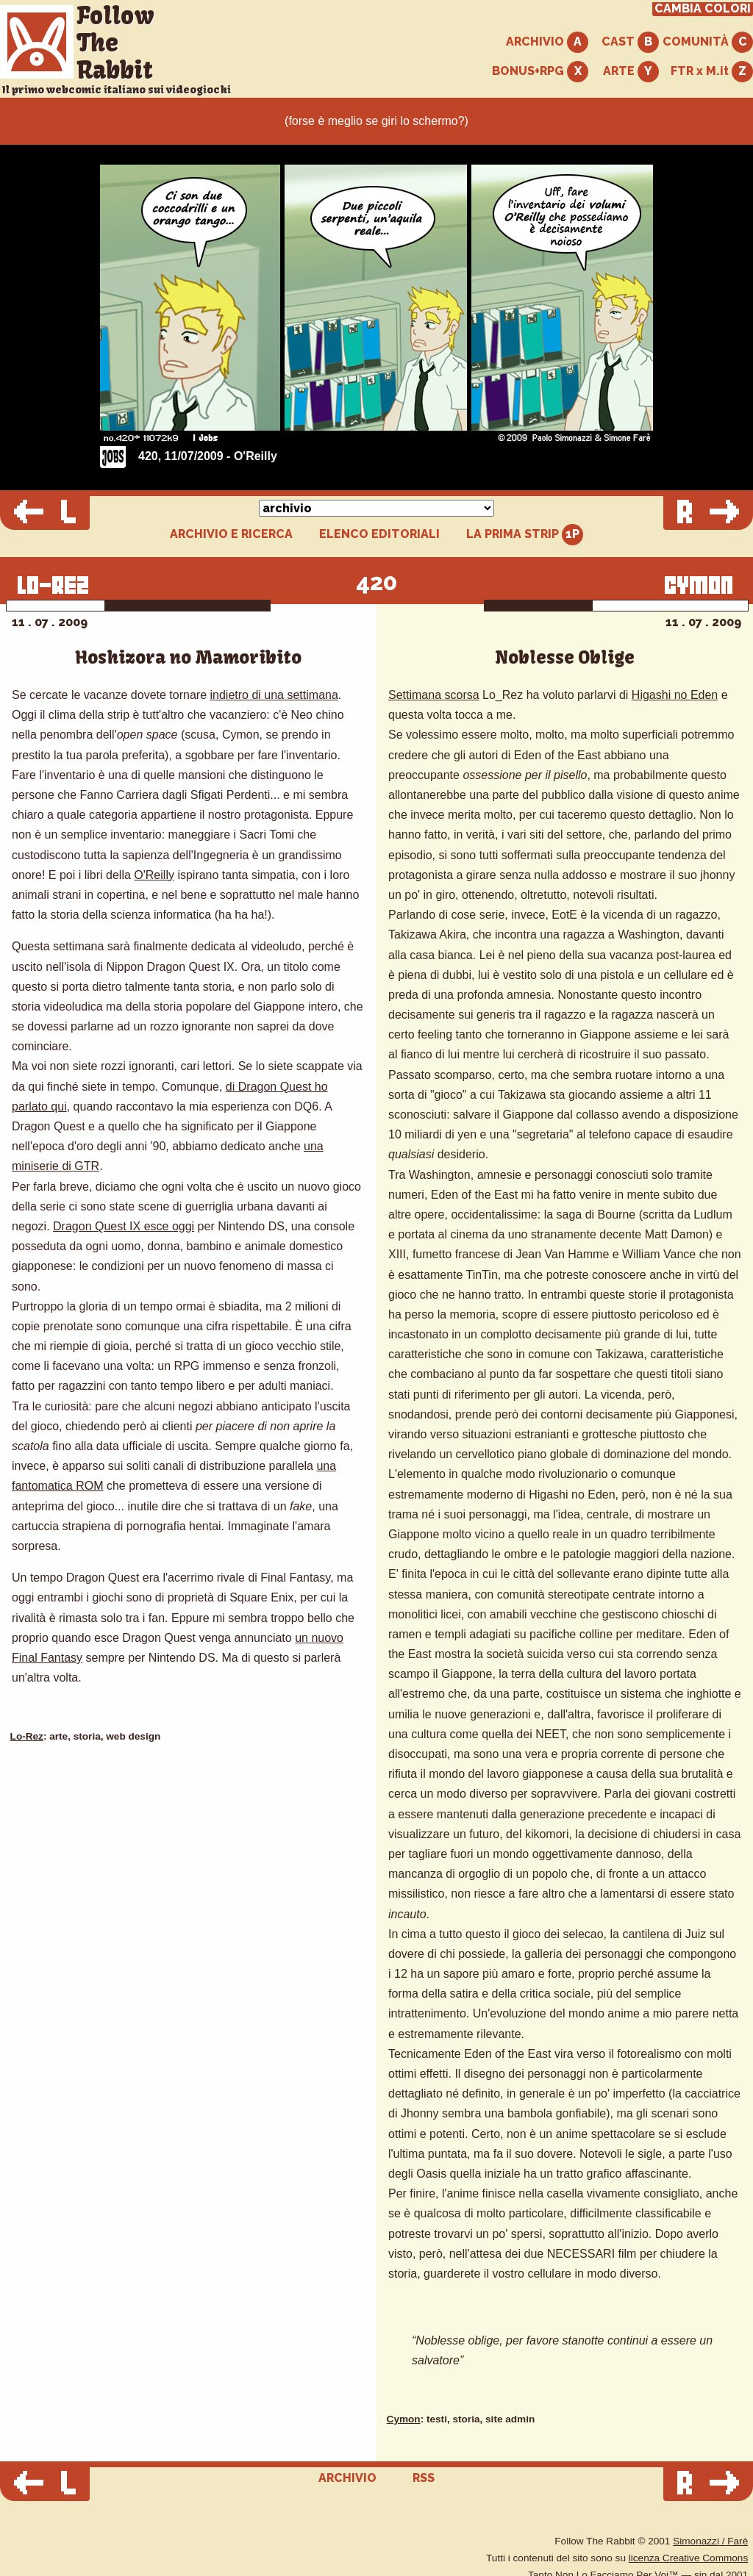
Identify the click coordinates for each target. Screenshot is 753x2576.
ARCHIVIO (547, 42)
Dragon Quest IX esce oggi (123, 1226)
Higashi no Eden (675, 695)
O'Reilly (154, 875)
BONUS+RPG (540, 71)
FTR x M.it (712, 71)
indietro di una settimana (274, 695)
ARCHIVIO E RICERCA (231, 534)
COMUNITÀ (708, 42)
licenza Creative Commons (688, 2558)
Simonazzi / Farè (710, 2541)
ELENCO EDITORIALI (379, 534)
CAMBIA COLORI (702, 8)
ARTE (631, 71)
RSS (424, 2478)
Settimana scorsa (433, 695)
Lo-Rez (26, 1736)
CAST (630, 42)
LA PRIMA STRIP (524, 534)
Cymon (404, 2419)
